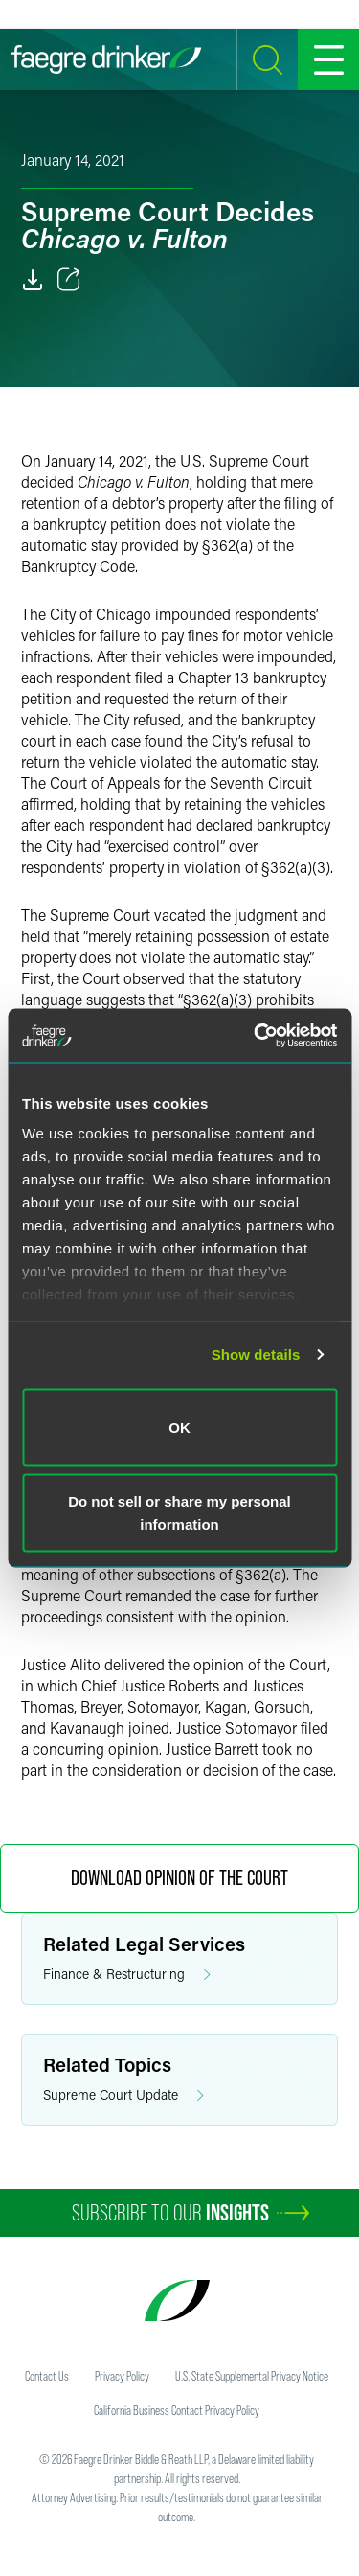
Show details (256, 1354)
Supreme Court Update (123, 2095)
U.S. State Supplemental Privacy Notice (251, 2375)
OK (179, 1426)
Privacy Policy (122, 2375)
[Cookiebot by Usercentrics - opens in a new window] (255, 1036)
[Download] (32, 280)
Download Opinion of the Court (179, 1878)
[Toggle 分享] (69, 280)
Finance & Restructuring (127, 1975)
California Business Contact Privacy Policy (176, 2410)
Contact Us (47, 2375)
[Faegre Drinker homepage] (106, 59)
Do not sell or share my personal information (179, 1512)
